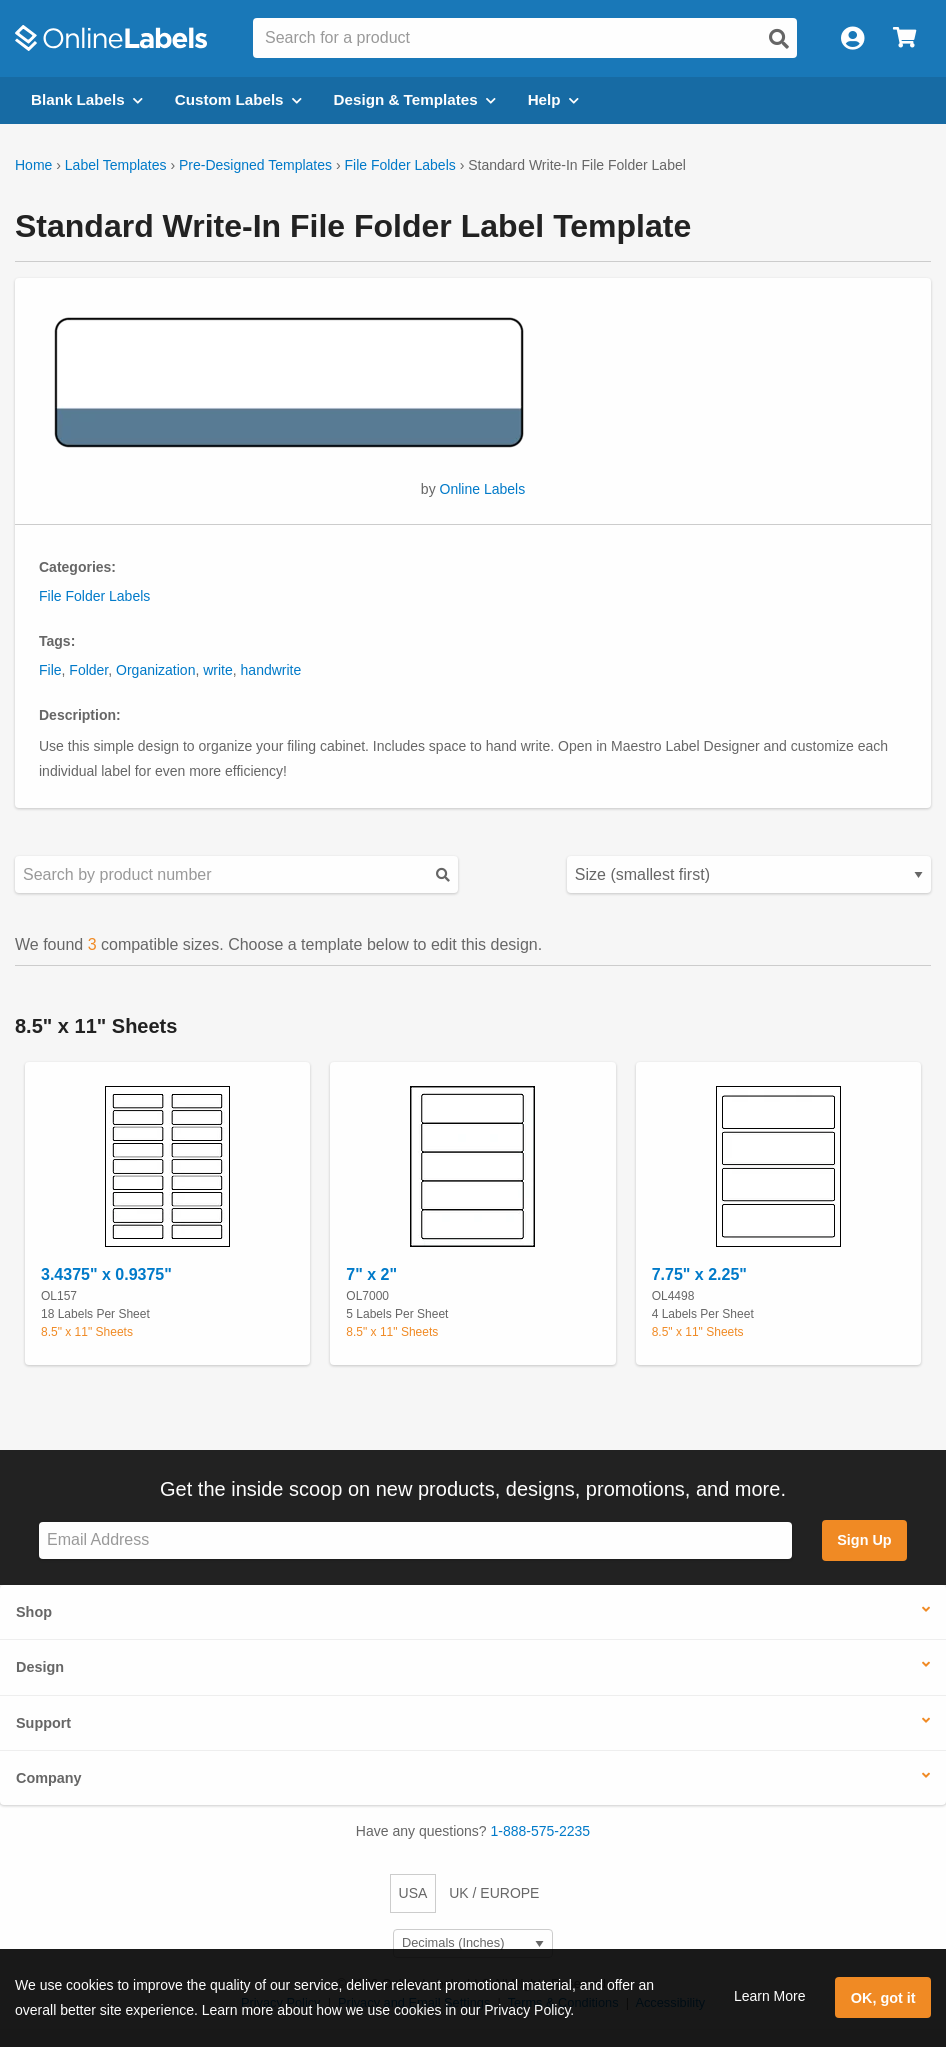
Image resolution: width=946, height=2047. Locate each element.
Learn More (770, 1996)
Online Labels (483, 489)
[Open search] (779, 39)
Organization (155, 670)
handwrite (271, 670)
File (50, 670)
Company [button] (49, 1778)
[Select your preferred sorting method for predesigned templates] (749, 874)
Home (33, 165)
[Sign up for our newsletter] (415, 1540)
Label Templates (116, 165)
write (218, 670)
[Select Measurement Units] (473, 1943)
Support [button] (43, 1723)
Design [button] (40, 1667)
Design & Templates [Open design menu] (415, 99)
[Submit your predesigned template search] (443, 874)
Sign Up (864, 1540)
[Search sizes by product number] (236, 874)
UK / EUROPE (494, 1893)
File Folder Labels (399, 165)
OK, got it (883, 1998)
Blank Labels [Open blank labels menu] (87, 99)
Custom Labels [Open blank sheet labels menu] (238, 99)
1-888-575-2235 (541, 1831)
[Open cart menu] (904, 38)
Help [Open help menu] (553, 99)
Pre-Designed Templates (255, 165)
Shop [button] (34, 1612)
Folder (88, 670)
